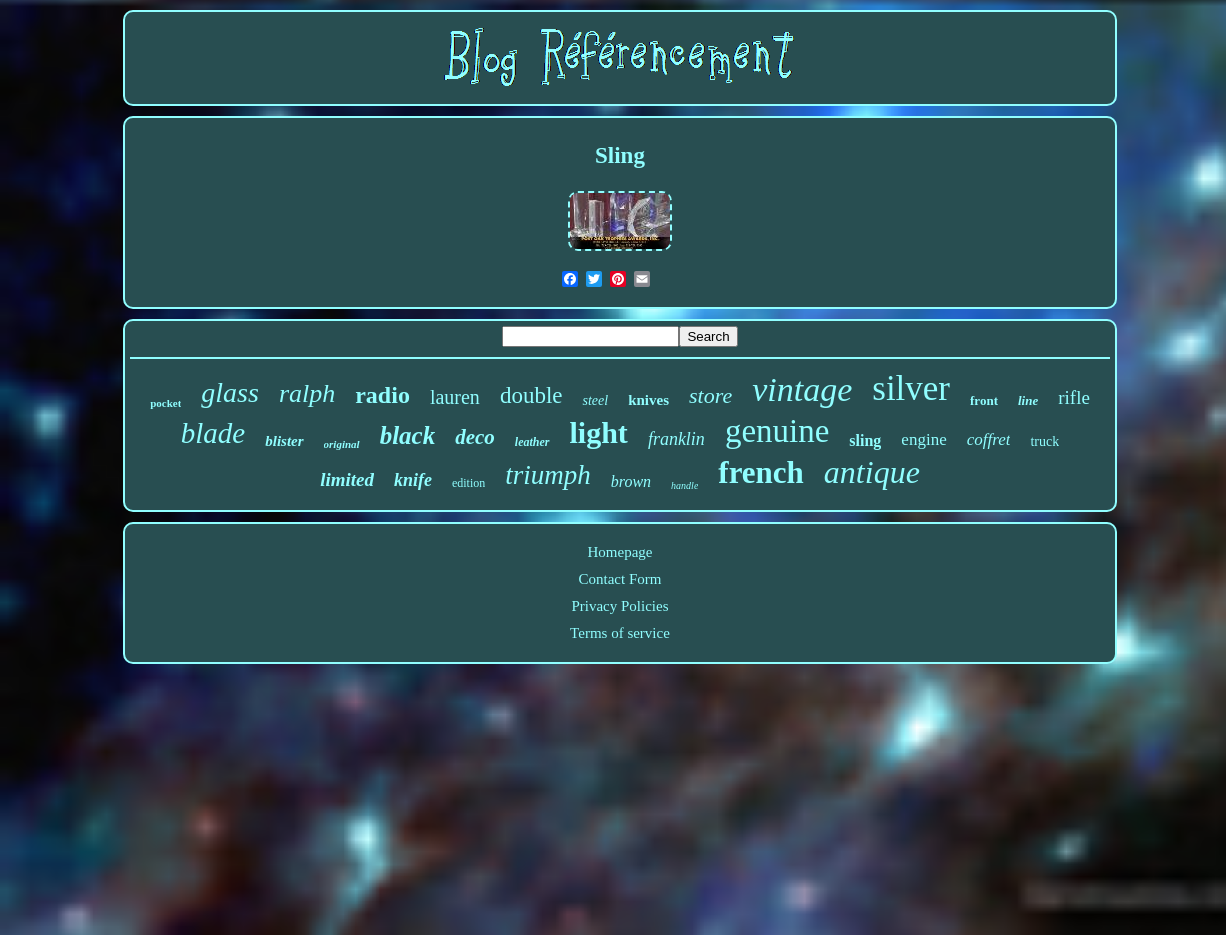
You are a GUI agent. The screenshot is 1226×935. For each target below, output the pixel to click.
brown (631, 481)
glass (230, 392)
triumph (548, 475)
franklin (676, 439)
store (710, 395)
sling (865, 440)
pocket (165, 403)
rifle (1074, 397)
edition (468, 483)
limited (347, 479)
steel (595, 400)
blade (213, 433)
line (1028, 400)
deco (475, 437)
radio (382, 395)
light (599, 432)
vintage (802, 389)
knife (413, 480)
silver (911, 388)
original (342, 444)
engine (923, 439)
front (984, 400)
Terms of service (620, 633)
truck (1044, 441)
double (531, 395)
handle (684, 485)
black (408, 435)
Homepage (619, 552)
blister (284, 441)
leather (532, 442)
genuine (777, 431)
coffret (989, 439)
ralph (307, 393)
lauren (455, 397)
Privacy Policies (619, 606)
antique (872, 472)
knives (648, 400)
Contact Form (620, 579)
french (761, 472)
